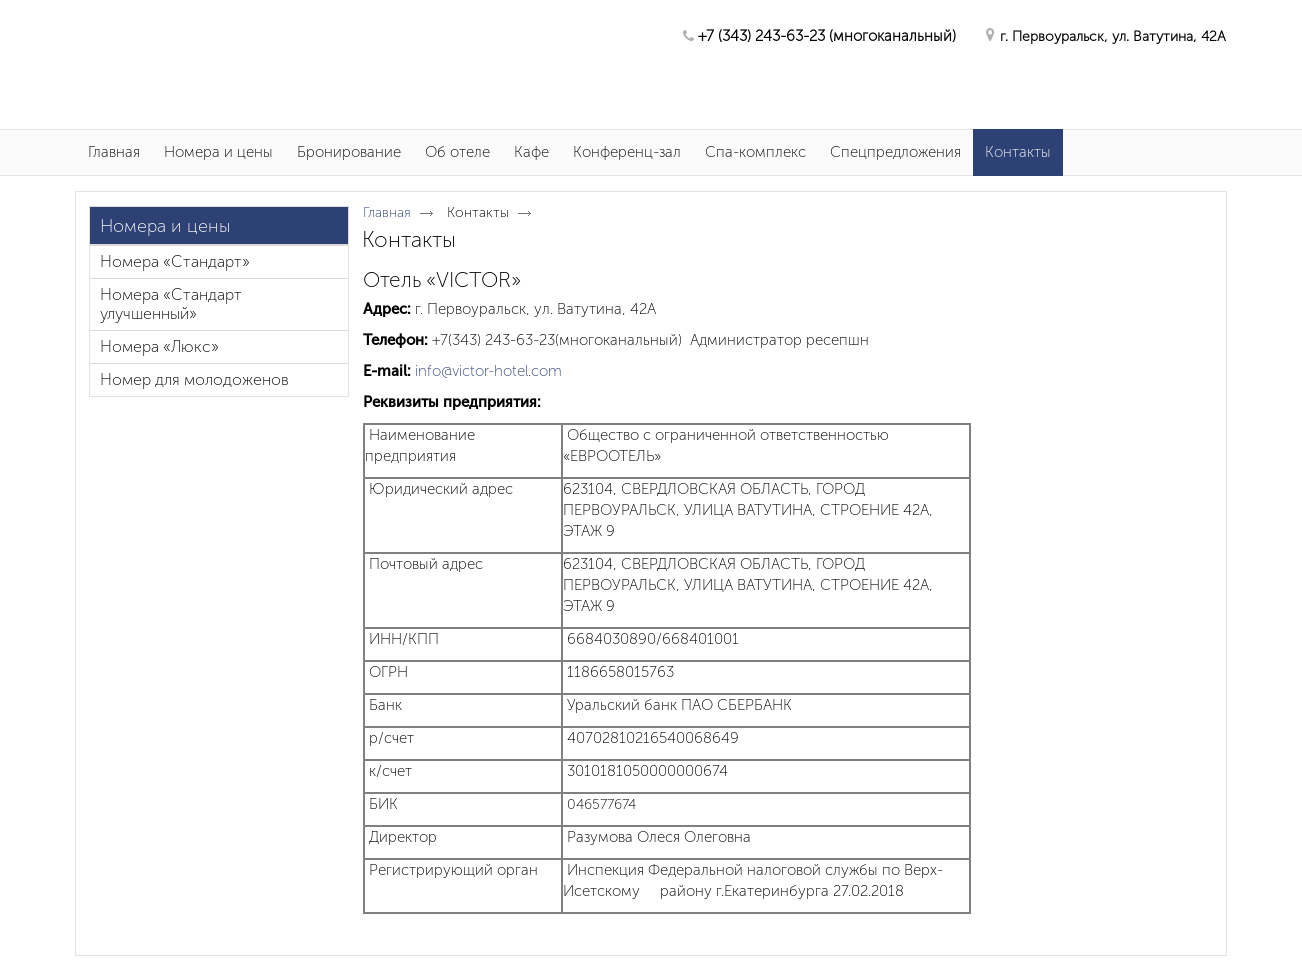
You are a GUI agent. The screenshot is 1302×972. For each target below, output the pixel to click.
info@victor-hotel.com (488, 371)
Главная (387, 212)
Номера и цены (165, 226)
